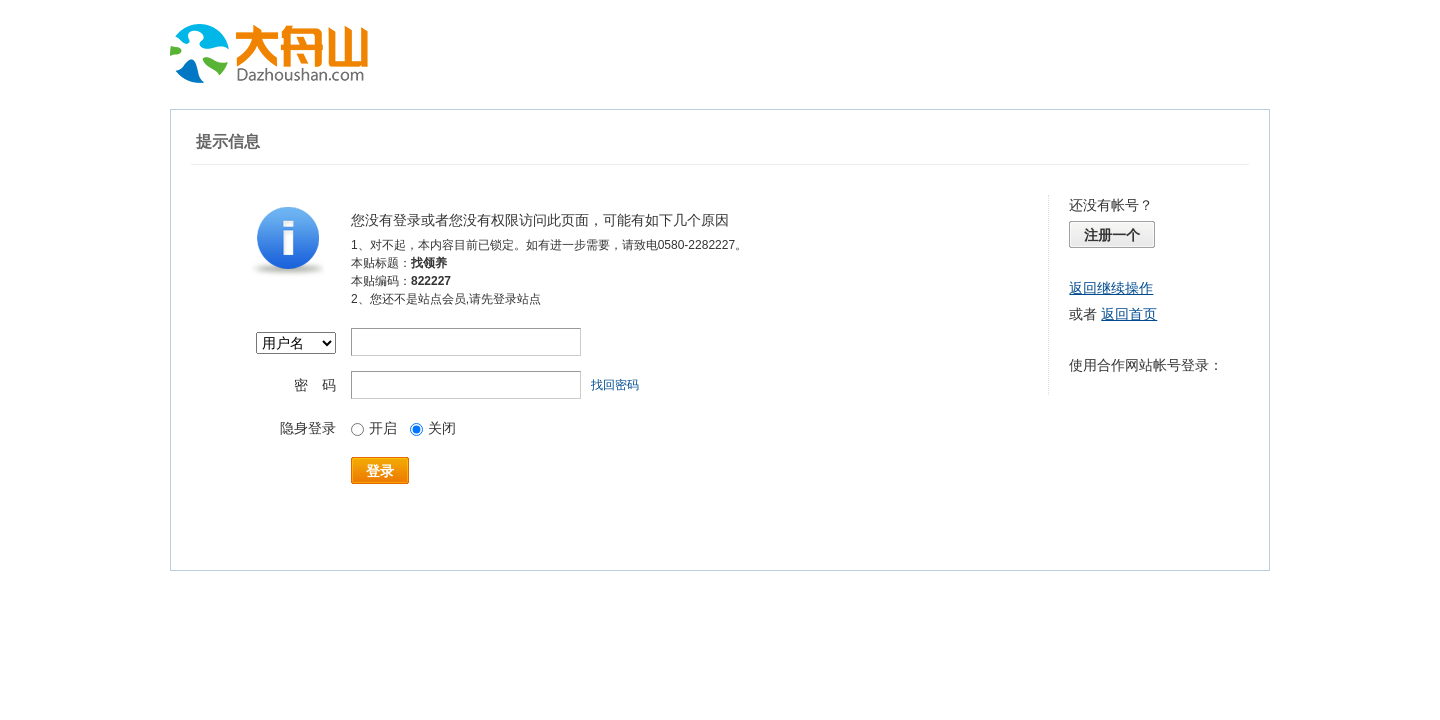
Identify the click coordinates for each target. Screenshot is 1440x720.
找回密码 (615, 385)
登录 (380, 471)
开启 (374, 428)
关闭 (433, 428)
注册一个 (1112, 235)
